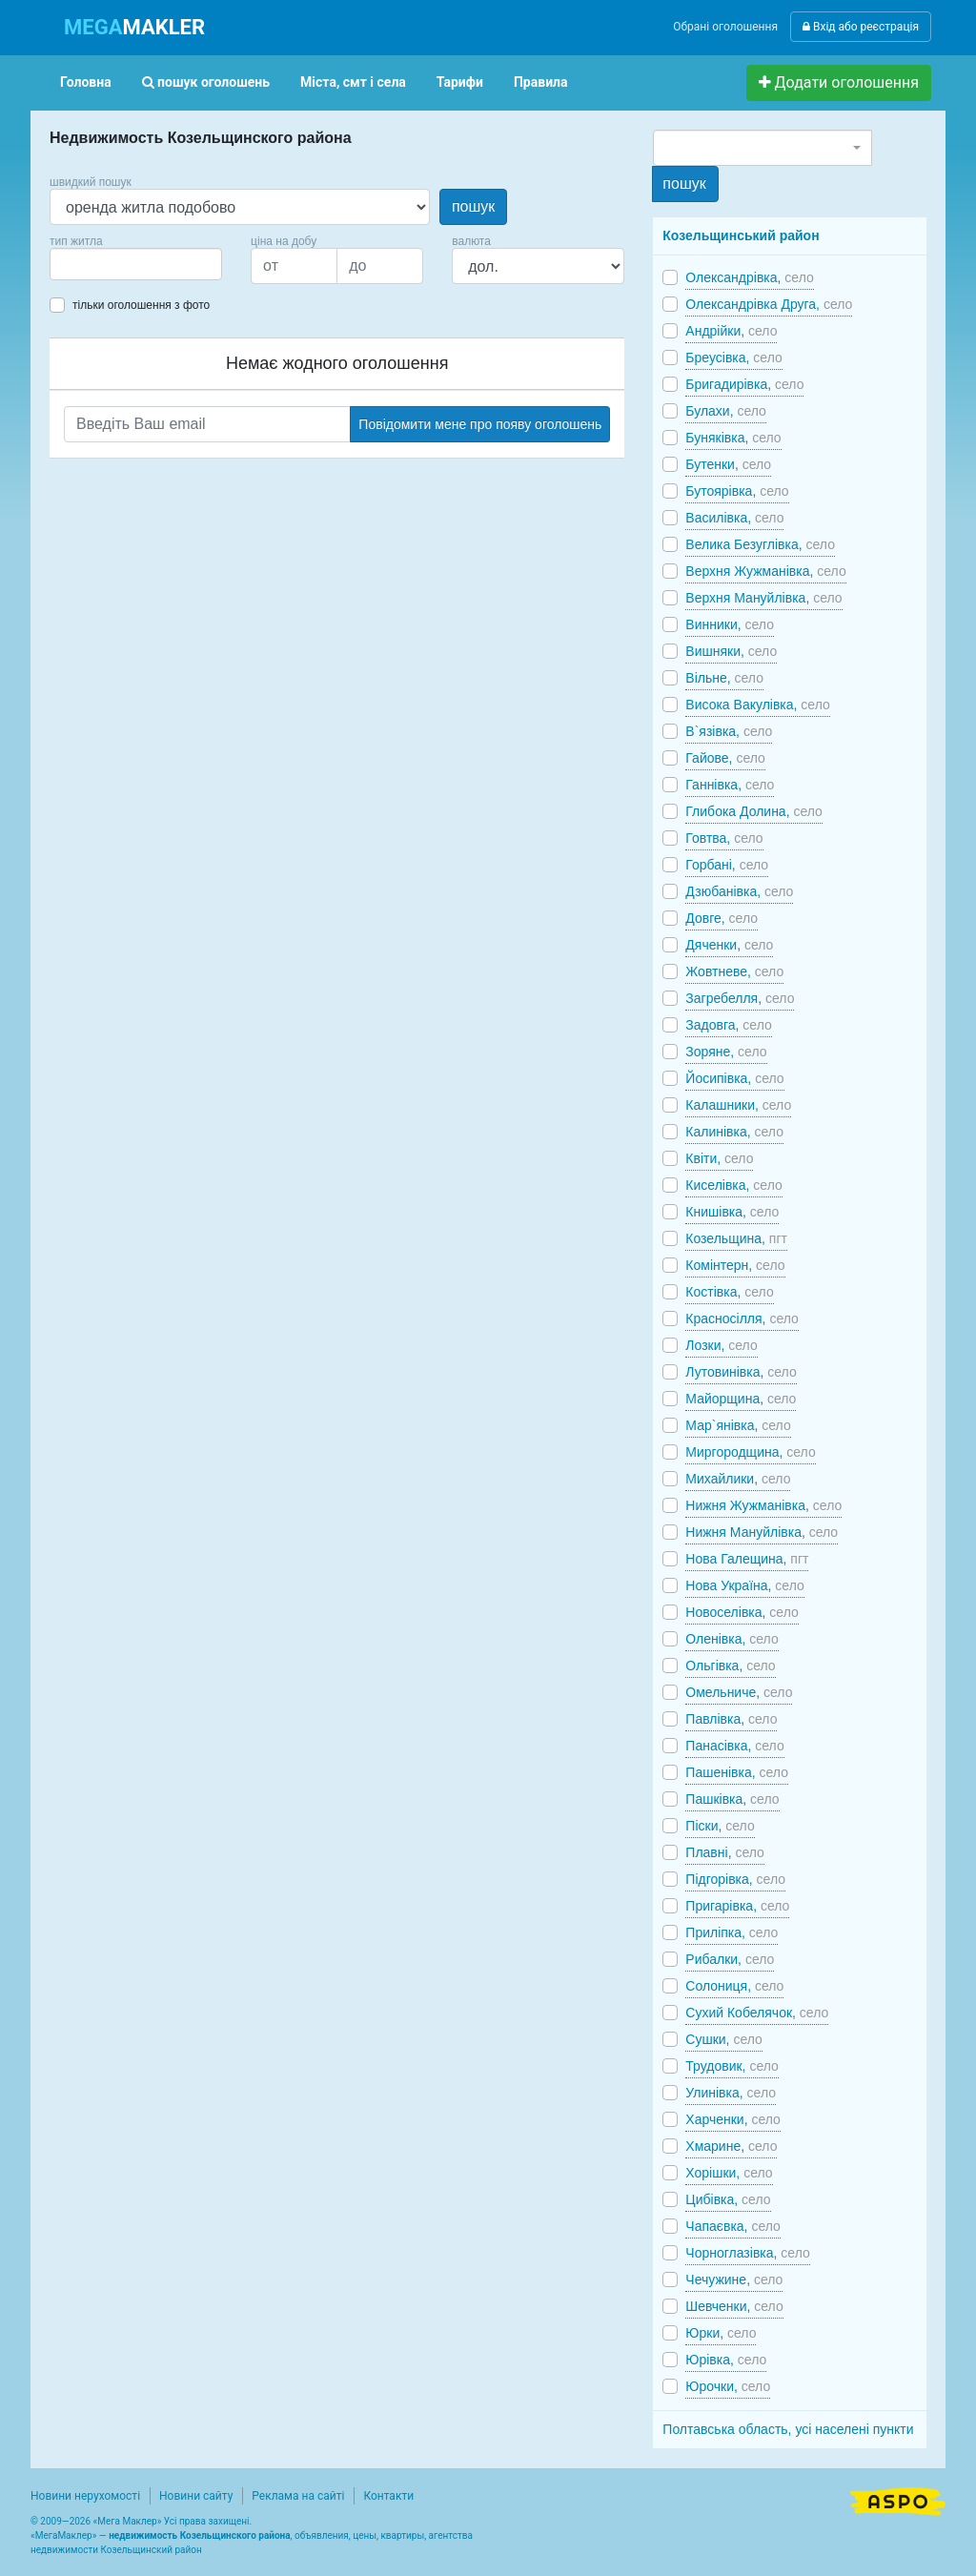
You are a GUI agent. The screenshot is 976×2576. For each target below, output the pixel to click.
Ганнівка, (729, 784)
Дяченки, (729, 944)
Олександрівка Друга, (768, 304)
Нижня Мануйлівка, (761, 1532)
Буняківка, (733, 437)
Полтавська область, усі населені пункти (787, 2429)
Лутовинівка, (740, 1372)
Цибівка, (727, 2199)
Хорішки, (728, 2172)
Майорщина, (740, 1398)
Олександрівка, (749, 277)
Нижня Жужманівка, (763, 1505)
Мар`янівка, (737, 1425)
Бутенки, (728, 464)
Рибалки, (729, 1959)
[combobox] (136, 264)
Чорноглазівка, (747, 2252)
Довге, (721, 918)
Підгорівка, (735, 1879)
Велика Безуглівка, (760, 544)
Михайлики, (737, 1478)
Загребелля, (739, 998)
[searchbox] (84, 264)
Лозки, (721, 1345)
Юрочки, (727, 2386)
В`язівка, (728, 731)
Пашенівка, (736, 1772)
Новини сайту (196, 2496)
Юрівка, (725, 2359)
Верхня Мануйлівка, (763, 597)
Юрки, (720, 2333)
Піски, (719, 1825)
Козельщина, (736, 1238)
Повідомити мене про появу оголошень (479, 424)
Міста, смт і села (353, 82)
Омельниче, (738, 1692)
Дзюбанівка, (739, 891)
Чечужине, (734, 2279)
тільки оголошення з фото (141, 305)
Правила (541, 82)
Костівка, (729, 1291)
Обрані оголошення (725, 26)
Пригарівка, (737, 1905)
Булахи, (725, 411)
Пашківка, (732, 1799)
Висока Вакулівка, (757, 704)
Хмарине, (731, 2146)
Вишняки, (731, 651)
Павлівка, (731, 1719)
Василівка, (734, 517)
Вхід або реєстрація (861, 26)
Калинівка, (734, 1131)
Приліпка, (731, 1932)
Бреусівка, (733, 357)
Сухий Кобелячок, (756, 2012)
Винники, (729, 624)
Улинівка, (730, 2092)
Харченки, (733, 2119)
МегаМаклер (63, 2535)
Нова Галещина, (746, 1558)
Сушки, (723, 2039)
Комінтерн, (734, 1265)
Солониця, (734, 1985)
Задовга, (728, 1024)
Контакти (388, 2496)
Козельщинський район (740, 235)
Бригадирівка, (744, 384)
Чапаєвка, (733, 2226)
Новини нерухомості (85, 2496)
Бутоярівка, (736, 491)
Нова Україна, (744, 1585)
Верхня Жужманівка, (765, 571)
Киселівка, (733, 1185)
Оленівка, (731, 1638)
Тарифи (460, 82)
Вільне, (724, 677)
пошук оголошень (206, 82)
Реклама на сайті (298, 2496)
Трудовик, (731, 2066)
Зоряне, (725, 1051)
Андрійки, (731, 330)
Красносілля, (742, 1318)
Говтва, (723, 838)
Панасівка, (734, 1745)
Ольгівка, (730, 1665)
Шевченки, (734, 2306)
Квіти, (719, 1158)
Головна (86, 82)
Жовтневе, (734, 971)
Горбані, (726, 864)
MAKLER (134, 27)
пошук (473, 206)
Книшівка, (732, 1211)
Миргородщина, (750, 1452)
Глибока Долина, (754, 811)
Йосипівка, (734, 1078)
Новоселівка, (741, 1612)
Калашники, (738, 1105)
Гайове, (724, 758)
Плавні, (724, 1852)
